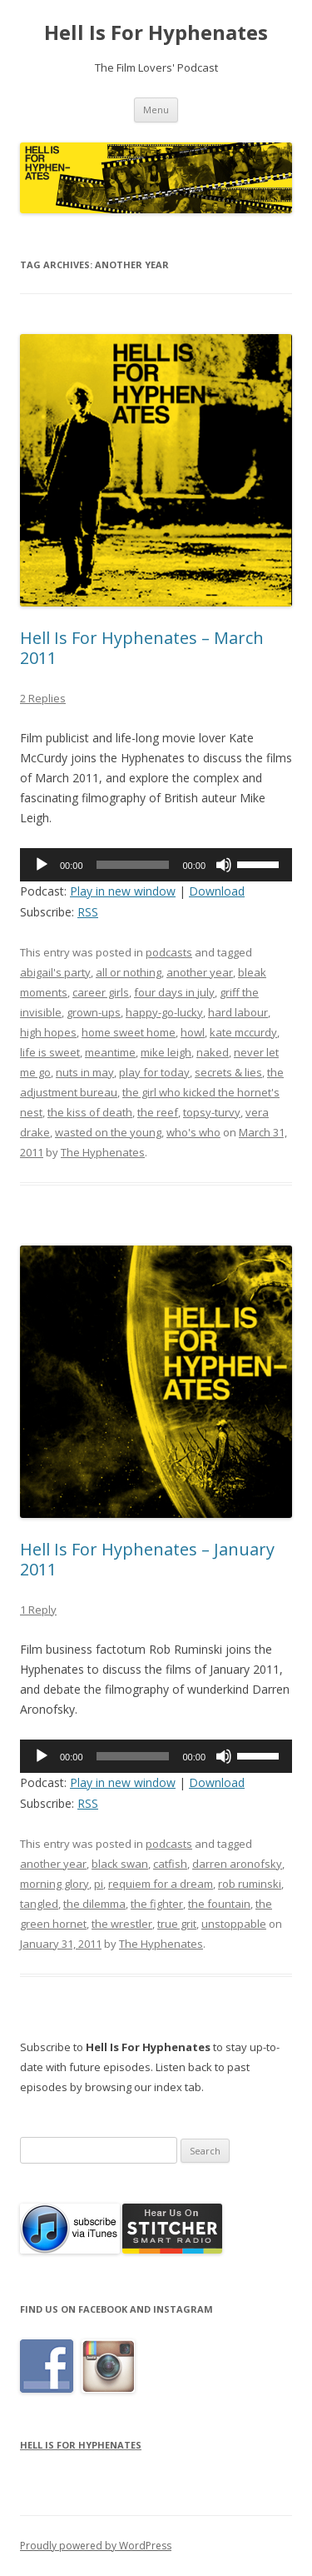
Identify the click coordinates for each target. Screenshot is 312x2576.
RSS (87, 912)
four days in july (174, 992)
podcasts (169, 952)
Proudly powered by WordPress (95, 2546)
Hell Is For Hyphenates (156, 33)
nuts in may (85, 1072)
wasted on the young (108, 1132)
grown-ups (94, 1012)
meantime (110, 1052)
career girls (100, 992)
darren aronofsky (237, 1863)
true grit (176, 1923)
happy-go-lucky (164, 1012)
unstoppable (233, 1923)
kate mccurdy (243, 1032)
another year (199, 972)
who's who (193, 1132)
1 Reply (38, 1609)
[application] (156, 864)
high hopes (48, 1032)
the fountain (219, 1903)
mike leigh (166, 1052)
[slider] (133, 865)
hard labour (238, 1012)
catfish (170, 1863)
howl (193, 1032)
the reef (157, 1112)
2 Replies (43, 698)
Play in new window (123, 891)
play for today (154, 1072)
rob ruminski (249, 1883)
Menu (156, 109)
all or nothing (128, 972)
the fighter (157, 1903)
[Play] (41, 864)
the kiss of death (89, 1112)
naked (212, 1052)
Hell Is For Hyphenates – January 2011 (147, 1559)
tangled (39, 1903)
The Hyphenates (103, 1152)
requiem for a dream (160, 1883)
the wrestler (122, 1923)
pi (98, 1883)
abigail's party (55, 972)
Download (217, 891)
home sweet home (129, 1032)
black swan (120, 1863)
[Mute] (223, 864)
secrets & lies (228, 1072)
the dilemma (94, 1903)
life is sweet (50, 1052)
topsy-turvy (211, 1112)
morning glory (54, 1883)
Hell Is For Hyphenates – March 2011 (142, 648)
